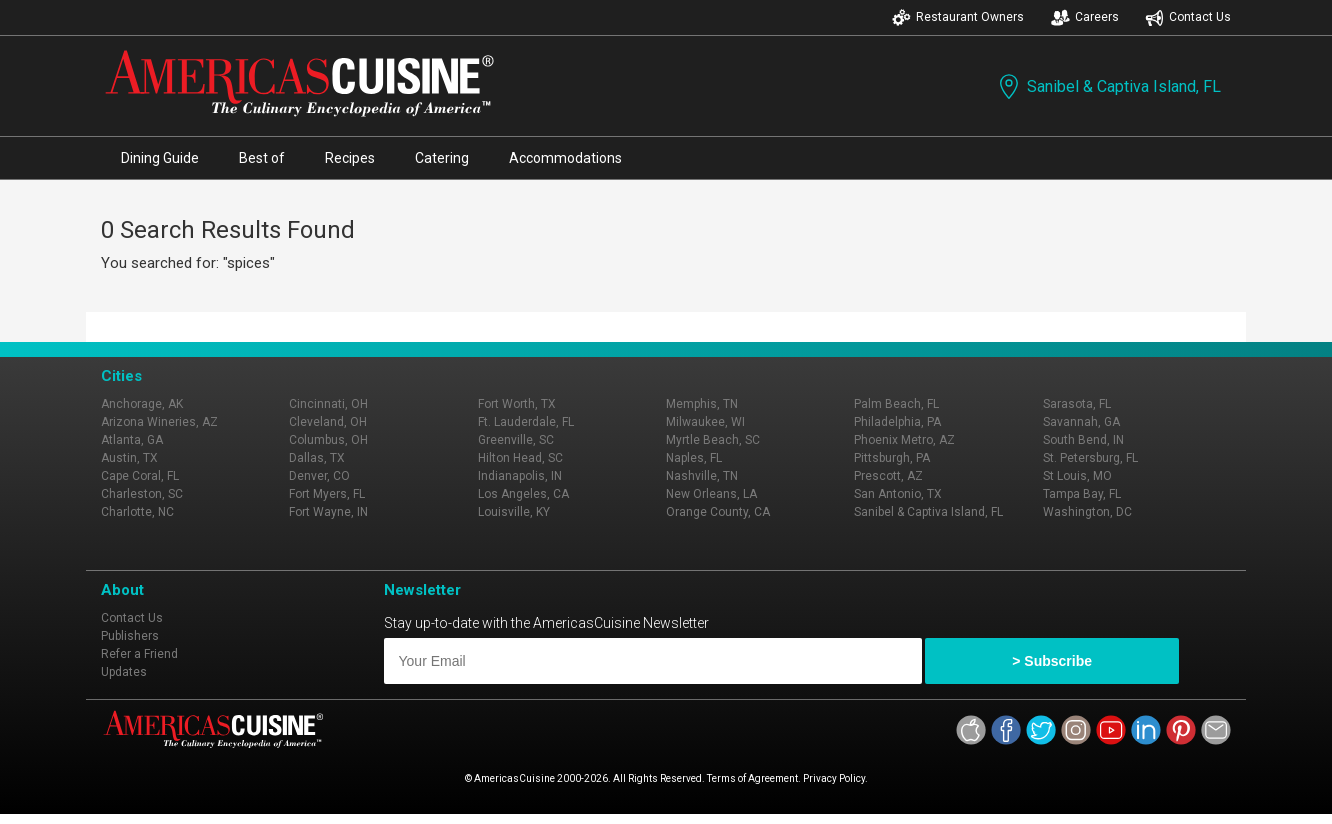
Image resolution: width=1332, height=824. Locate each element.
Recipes (350, 158)
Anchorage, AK (142, 404)
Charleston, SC (142, 494)
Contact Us (1188, 17)
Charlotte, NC (137, 512)
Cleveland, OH (328, 422)
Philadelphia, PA (897, 422)
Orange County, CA (718, 512)
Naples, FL (694, 458)
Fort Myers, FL (327, 494)
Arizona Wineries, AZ (159, 422)
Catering (442, 158)
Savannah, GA (1081, 422)
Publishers (130, 636)
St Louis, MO (1077, 476)
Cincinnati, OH (328, 404)
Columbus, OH (328, 440)
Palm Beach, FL (896, 404)
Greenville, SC (516, 440)
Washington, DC (1087, 512)
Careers (1085, 17)
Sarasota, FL (1077, 404)
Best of (262, 158)
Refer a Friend (139, 654)
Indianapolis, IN (520, 476)
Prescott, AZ (888, 476)
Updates (124, 672)
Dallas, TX (317, 458)
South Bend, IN (1083, 440)
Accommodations (565, 158)
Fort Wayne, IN (328, 512)
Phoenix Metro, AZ (904, 440)
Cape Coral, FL (140, 476)
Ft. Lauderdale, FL (526, 422)
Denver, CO (319, 476)
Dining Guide (160, 158)
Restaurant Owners (958, 17)
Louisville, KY (514, 512)
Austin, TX (129, 458)
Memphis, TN (702, 404)
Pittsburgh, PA (892, 458)
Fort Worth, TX (517, 404)
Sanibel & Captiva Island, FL (1108, 86)
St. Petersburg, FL (1090, 458)
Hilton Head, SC (520, 458)
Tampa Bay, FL (1082, 494)
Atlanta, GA (132, 440)
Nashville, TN (702, 476)
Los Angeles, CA (523, 494)
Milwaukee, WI (705, 422)
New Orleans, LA (711, 494)
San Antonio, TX (898, 494)
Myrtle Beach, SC (713, 440)
